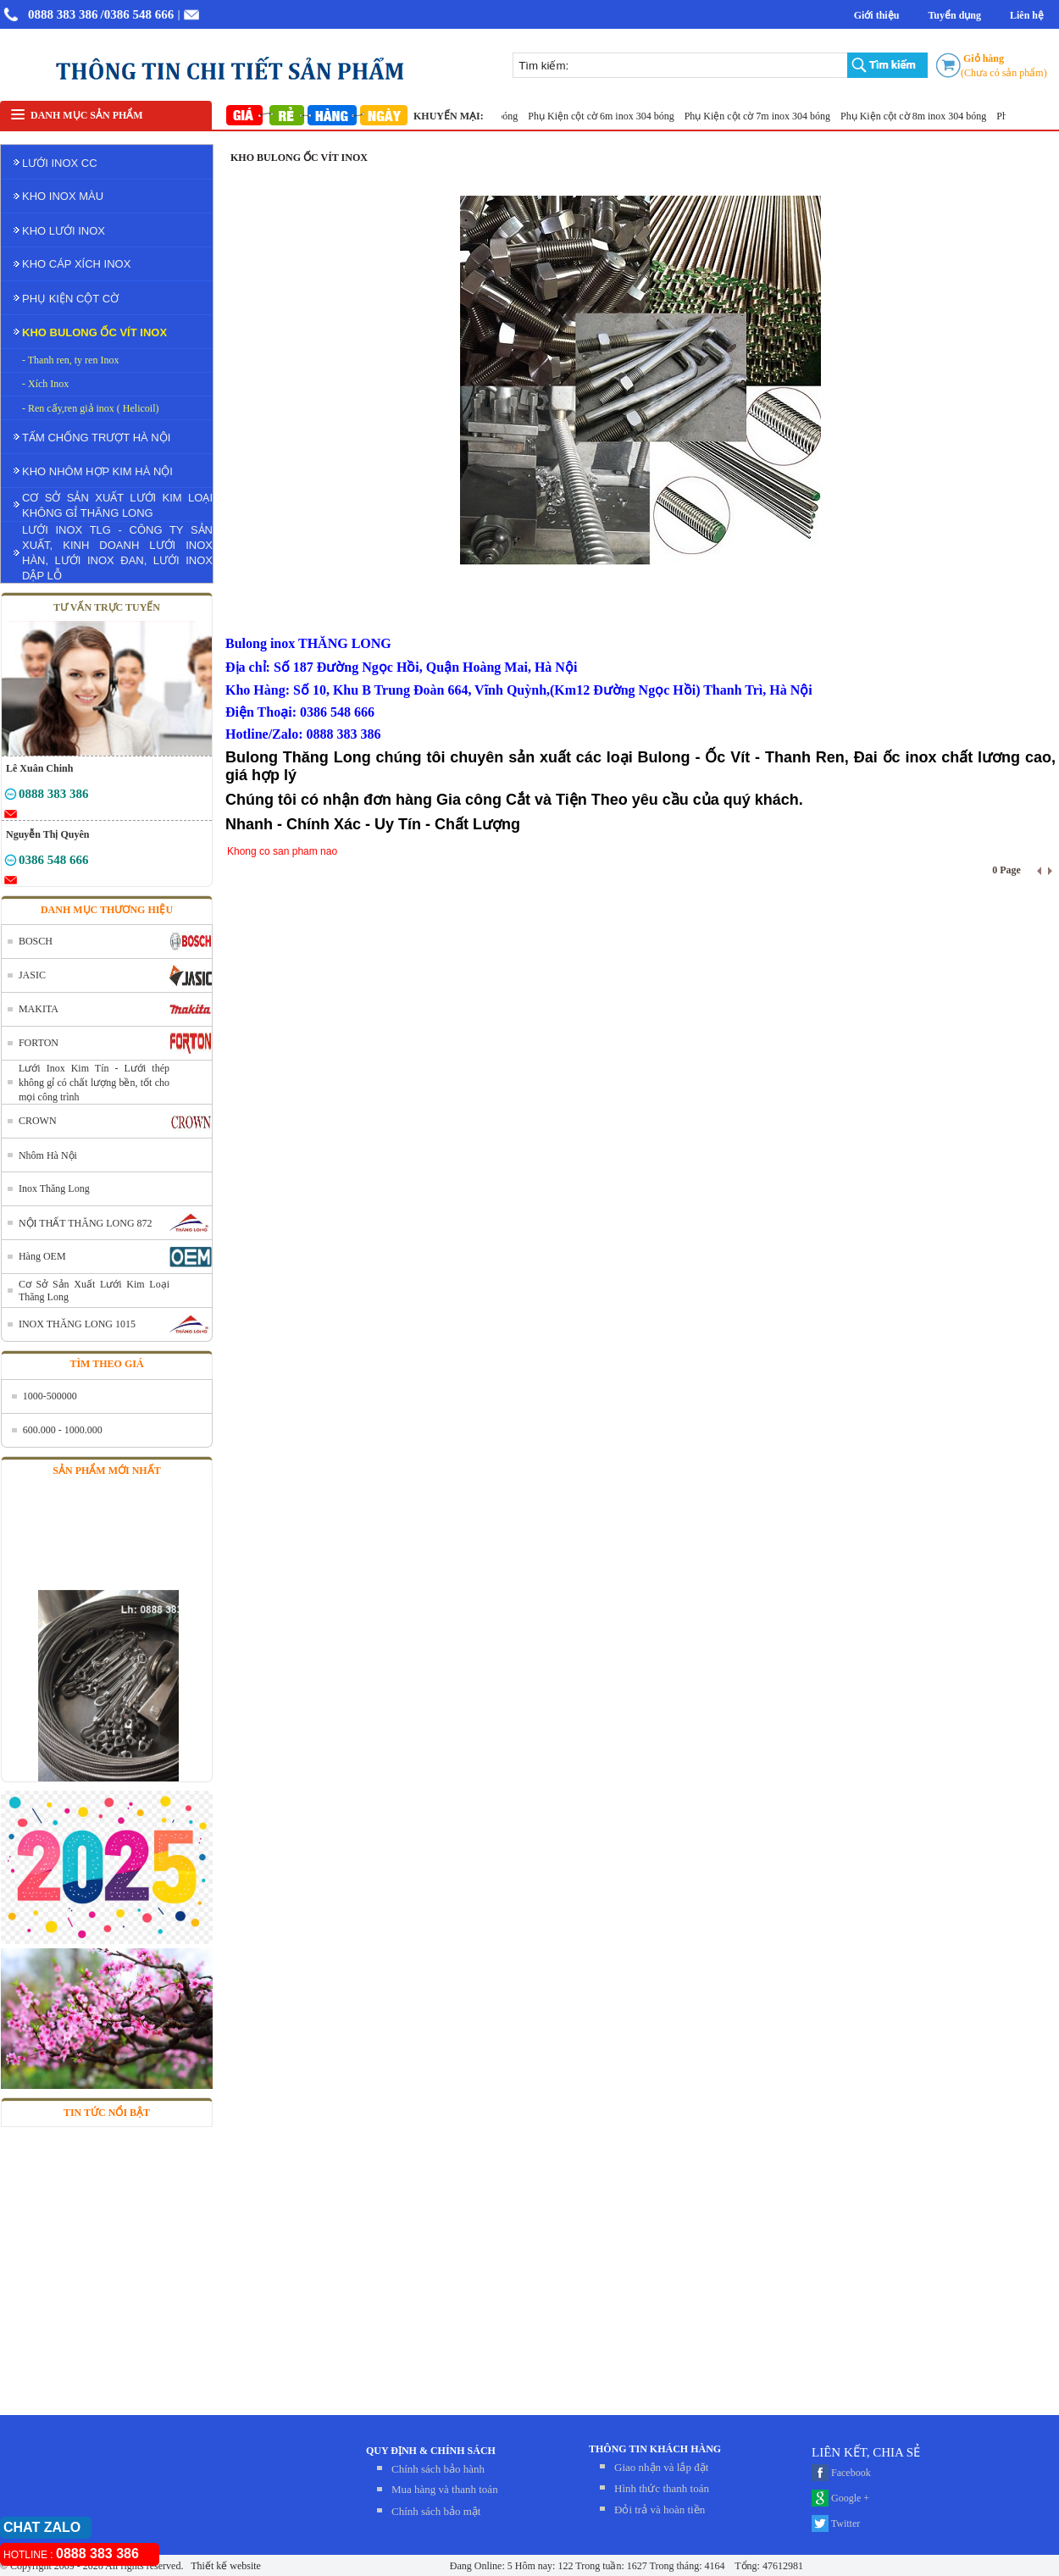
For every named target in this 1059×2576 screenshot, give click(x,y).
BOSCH (36, 941)
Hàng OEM (42, 1256)
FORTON (38, 1043)
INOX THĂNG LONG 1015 (77, 1324)
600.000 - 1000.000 (63, 1430)
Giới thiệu (877, 15)
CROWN (38, 1121)
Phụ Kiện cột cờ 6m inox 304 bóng (607, 116)
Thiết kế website (224, 2566)
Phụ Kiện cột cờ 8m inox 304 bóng (920, 116)
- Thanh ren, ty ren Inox (70, 360)
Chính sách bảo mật (435, 2511)
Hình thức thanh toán (661, 2488)
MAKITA (38, 1009)
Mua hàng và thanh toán (444, 2489)
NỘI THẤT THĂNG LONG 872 (85, 1223)
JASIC (32, 975)
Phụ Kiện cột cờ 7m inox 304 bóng (764, 116)
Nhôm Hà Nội (48, 1155)
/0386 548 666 (138, 14)
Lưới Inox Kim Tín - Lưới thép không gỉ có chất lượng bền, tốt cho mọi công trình (94, 1082)
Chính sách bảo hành (438, 2468)
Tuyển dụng (954, 15)
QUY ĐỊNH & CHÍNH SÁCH (431, 2451)
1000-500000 (50, 1396)
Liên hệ (1027, 15)
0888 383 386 (63, 14)
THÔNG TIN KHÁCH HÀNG (655, 2449)
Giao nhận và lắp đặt (661, 2467)
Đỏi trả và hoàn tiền (659, 2509)
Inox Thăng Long (54, 1188)
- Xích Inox (45, 384)
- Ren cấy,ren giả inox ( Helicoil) (90, 408)
